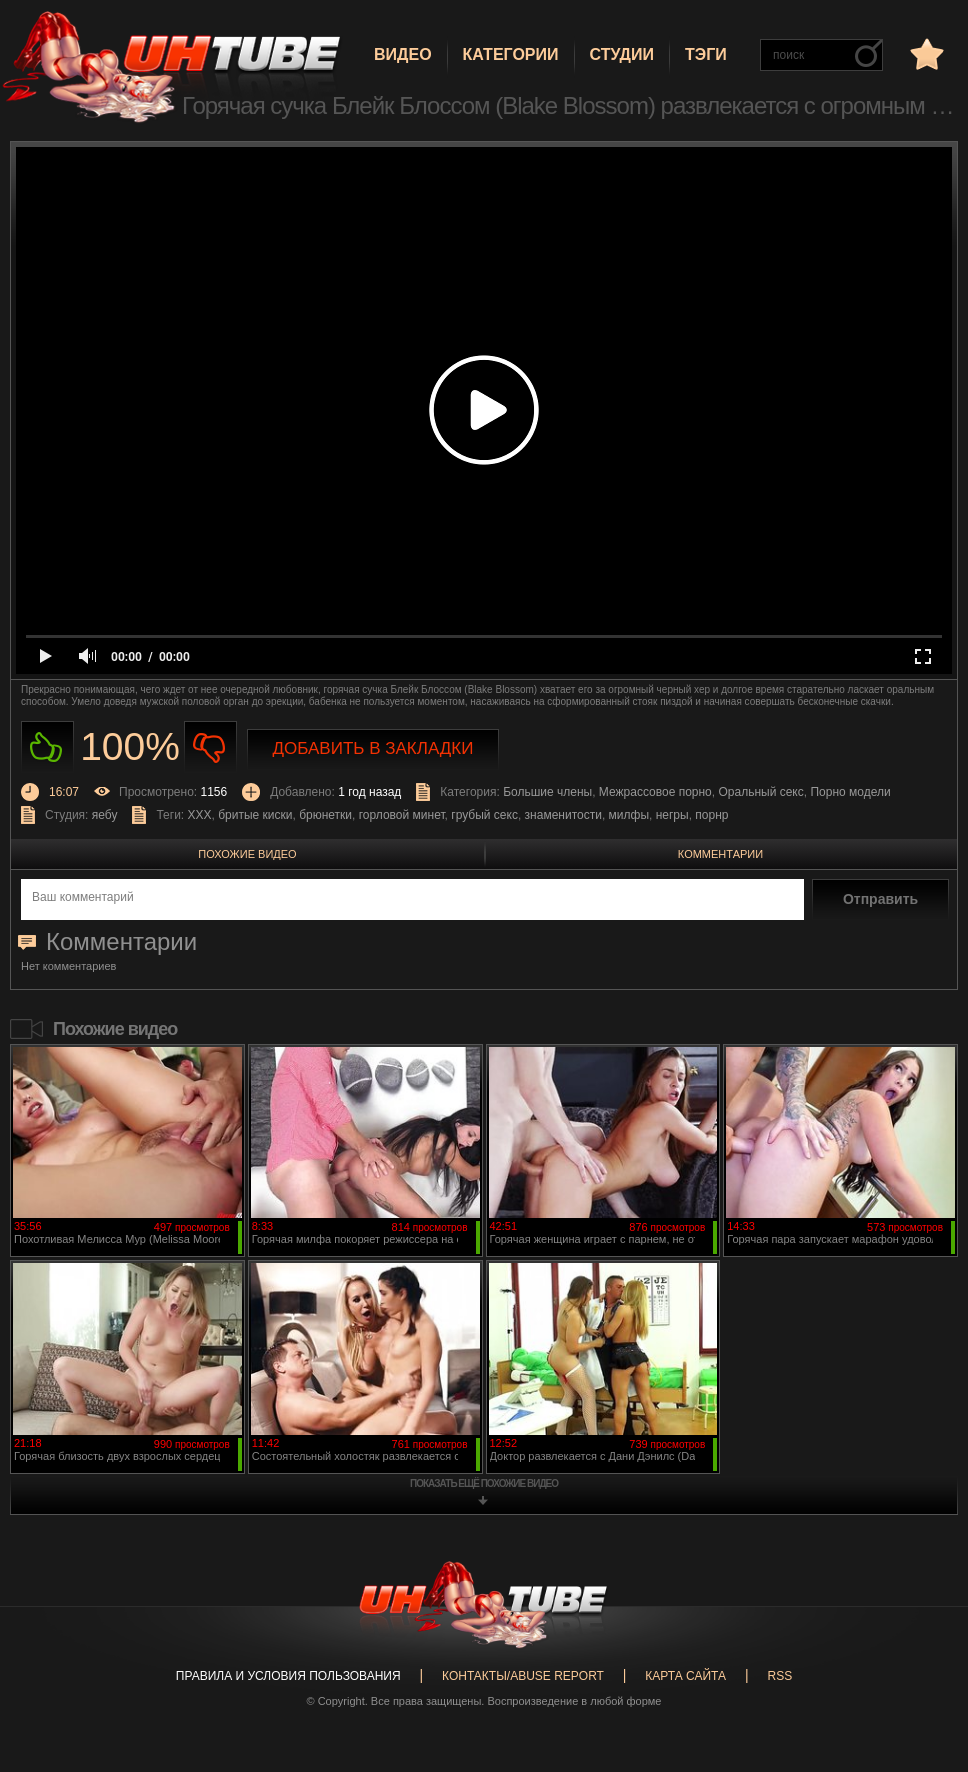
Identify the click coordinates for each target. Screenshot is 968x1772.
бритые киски (255, 815)
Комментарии (720, 854)
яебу (105, 815)
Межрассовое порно (655, 792)
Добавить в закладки (373, 748)
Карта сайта (685, 1676)
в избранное (925, 53)
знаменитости (563, 815)
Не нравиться (210, 747)
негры (672, 815)
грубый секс (484, 815)
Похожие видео (247, 854)
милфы (629, 815)
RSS (779, 1676)
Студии (622, 54)
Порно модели (850, 792)
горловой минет (402, 815)
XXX (200, 815)
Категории (511, 54)
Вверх (923, 1668)
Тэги (706, 54)
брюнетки (325, 815)
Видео (403, 54)
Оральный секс (760, 792)
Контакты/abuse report (523, 1676)
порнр (711, 815)
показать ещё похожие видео (484, 1483)
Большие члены (547, 792)
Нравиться (47, 747)
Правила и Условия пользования (288, 1676)
